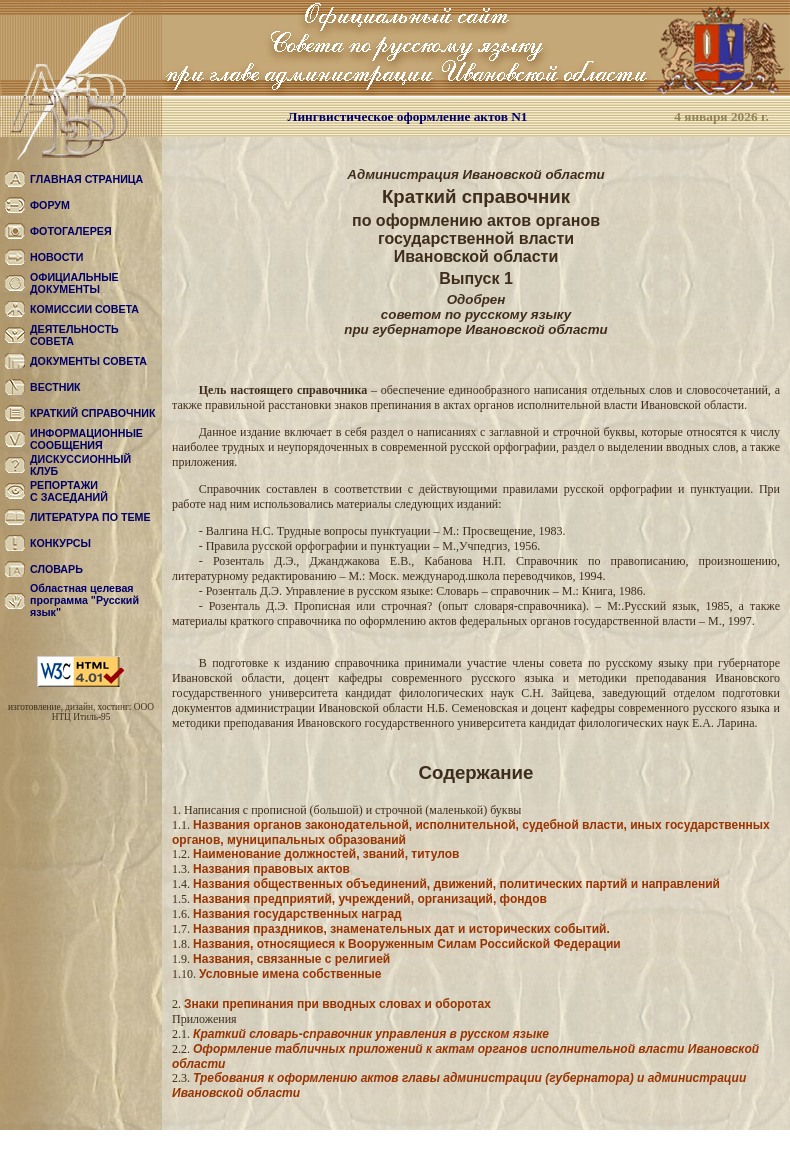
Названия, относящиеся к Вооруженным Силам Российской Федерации (407, 944)
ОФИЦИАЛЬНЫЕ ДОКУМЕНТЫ (74, 283)
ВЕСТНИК (55, 387)
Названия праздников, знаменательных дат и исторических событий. (401, 929)
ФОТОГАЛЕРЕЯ (71, 231)
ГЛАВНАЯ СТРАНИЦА (86, 179)
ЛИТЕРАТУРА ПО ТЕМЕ (90, 517)
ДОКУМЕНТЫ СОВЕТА (88, 361)
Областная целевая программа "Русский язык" (84, 600)
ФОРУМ (50, 205)
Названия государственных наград (297, 914)
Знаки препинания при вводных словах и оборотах (337, 1004)
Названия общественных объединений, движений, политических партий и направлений (456, 884)
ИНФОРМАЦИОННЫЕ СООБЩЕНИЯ (86, 439)
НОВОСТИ (56, 257)
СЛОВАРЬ (56, 569)
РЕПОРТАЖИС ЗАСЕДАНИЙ (69, 491)
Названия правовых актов (271, 869)
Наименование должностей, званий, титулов (326, 854)
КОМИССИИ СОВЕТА (84, 309)
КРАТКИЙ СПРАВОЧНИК (92, 413)
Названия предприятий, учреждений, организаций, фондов (370, 899)
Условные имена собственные (290, 974)
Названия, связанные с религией (291, 959)
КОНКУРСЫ (60, 543)
